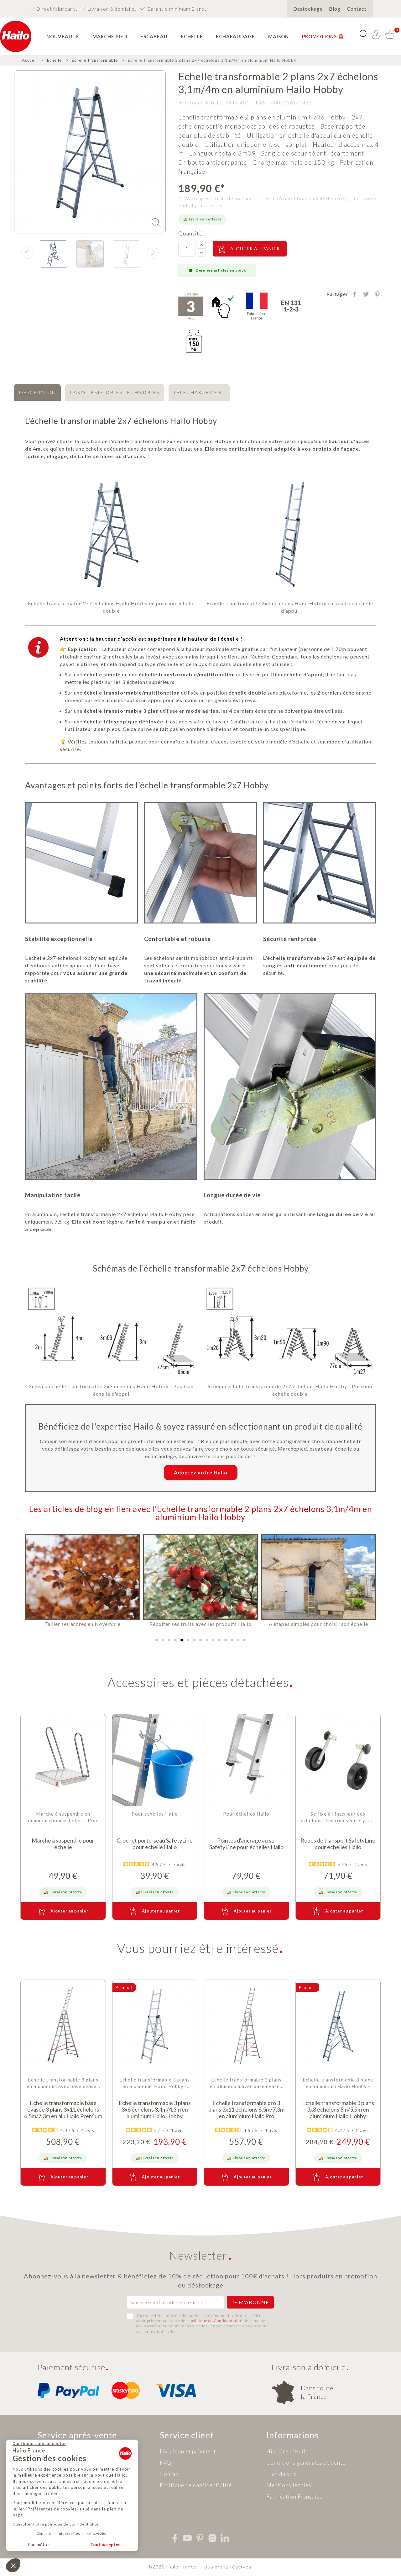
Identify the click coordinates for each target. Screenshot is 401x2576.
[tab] (37, 392)
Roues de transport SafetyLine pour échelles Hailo (337, 1843)
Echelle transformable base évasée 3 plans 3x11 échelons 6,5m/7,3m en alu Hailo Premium (63, 2109)
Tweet (365, 294)
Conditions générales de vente (306, 2462)
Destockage (308, 9)
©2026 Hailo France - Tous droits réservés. (200, 2567)
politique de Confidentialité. (217, 2320)
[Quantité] (186, 249)
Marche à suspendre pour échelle (63, 1843)
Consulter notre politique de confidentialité (56, 2524)
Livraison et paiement (188, 2451)
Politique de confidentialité (196, 2485)
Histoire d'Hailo (287, 2451)
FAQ (165, 2462)
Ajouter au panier (248, 248)
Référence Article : (201, 102)
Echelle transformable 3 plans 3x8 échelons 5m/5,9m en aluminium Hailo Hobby (338, 2109)
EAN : (263, 102)
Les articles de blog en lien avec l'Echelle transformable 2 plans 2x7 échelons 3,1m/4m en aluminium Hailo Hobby (200, 1513)
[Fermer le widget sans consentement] (39, 2444)
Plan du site (281, 2474)
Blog (335, 9)
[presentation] (27, 253)
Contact (357, 9)
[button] (156, 1640)
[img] (156, 223)
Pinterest (377, 294)
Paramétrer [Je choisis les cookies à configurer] (39, 2544)
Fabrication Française (294, 2496)
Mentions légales (288, 2485)
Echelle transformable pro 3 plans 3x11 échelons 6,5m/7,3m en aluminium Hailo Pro (246, 2109)
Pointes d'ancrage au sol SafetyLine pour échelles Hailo (246, 1843)
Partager (354, 294)
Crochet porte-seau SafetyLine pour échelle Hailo (155, 1843)
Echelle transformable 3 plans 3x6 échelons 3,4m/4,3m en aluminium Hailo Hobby (155, 2109)
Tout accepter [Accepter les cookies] (105, 2544)
